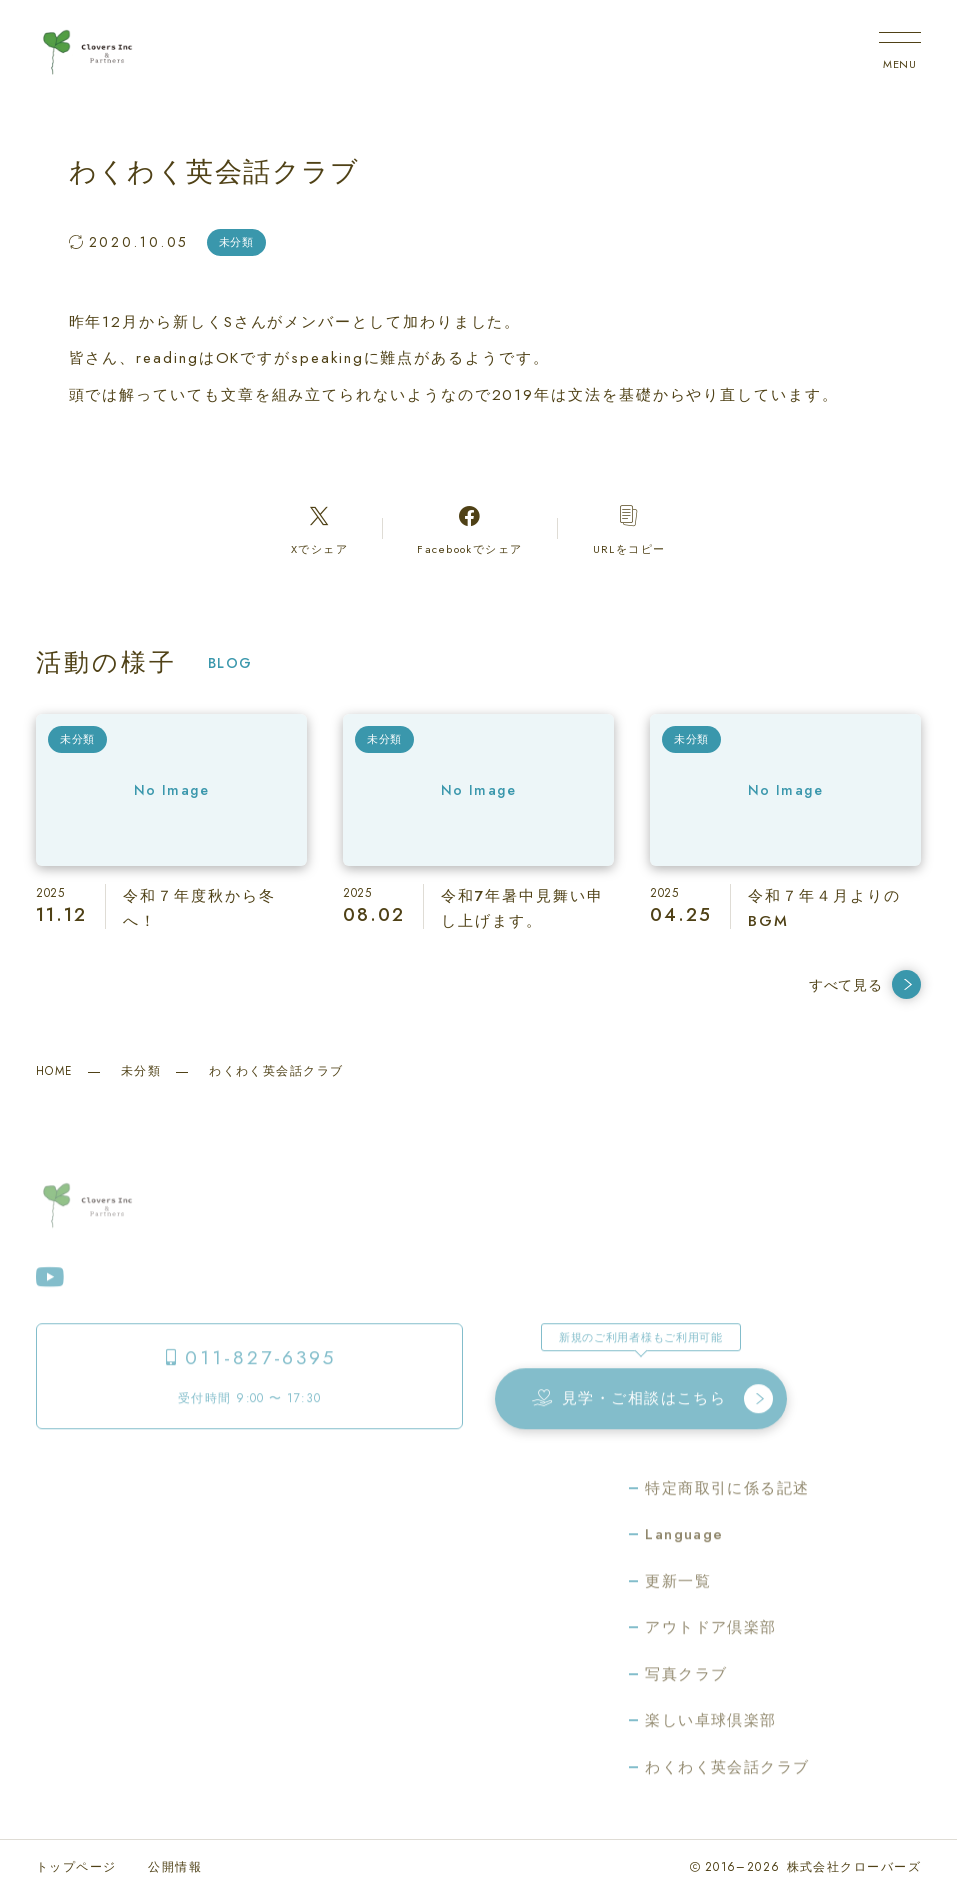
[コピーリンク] (629, 529)
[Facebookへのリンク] (470, 529)
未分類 (141, 1071)
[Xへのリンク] (319, 529)
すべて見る (865, 984)
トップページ (76, 1867)
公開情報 (175, 1867)
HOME (54, 1071)
